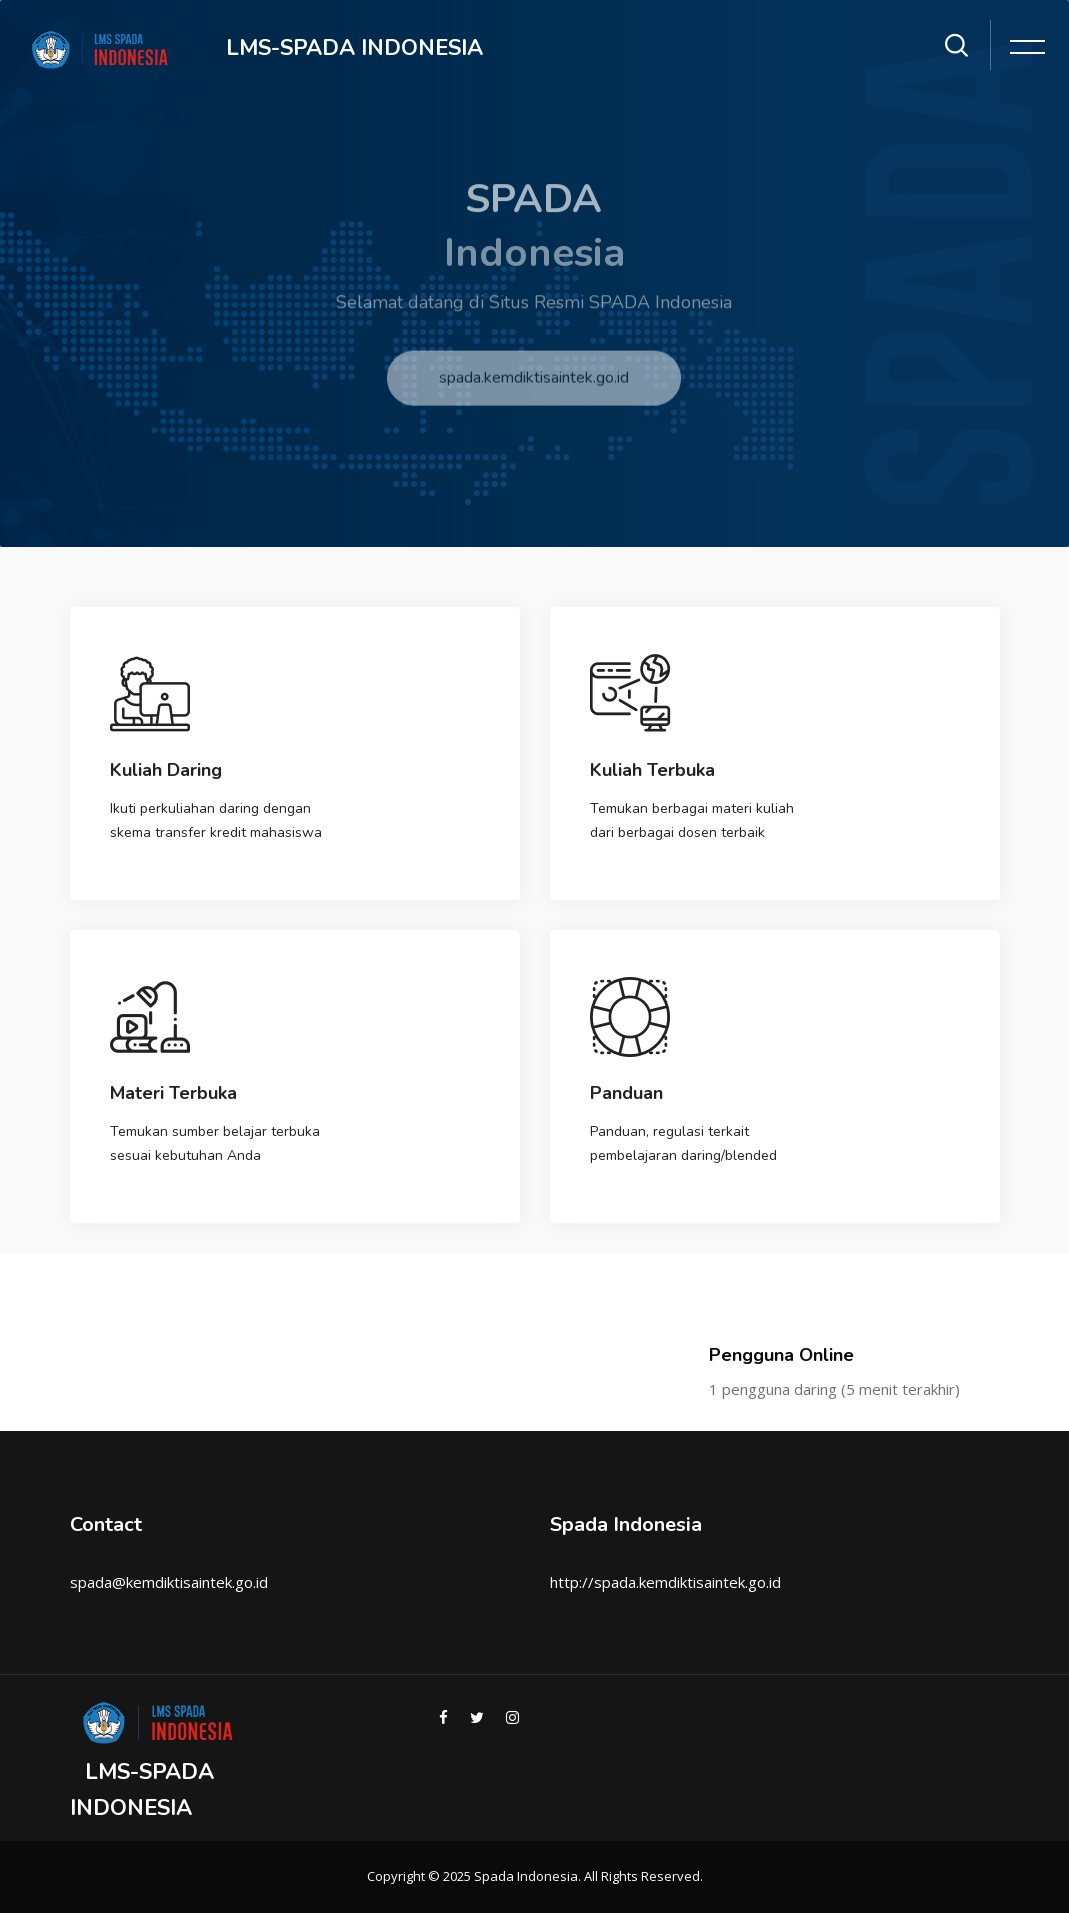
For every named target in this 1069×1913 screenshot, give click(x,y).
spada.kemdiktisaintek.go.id (534, 392)
